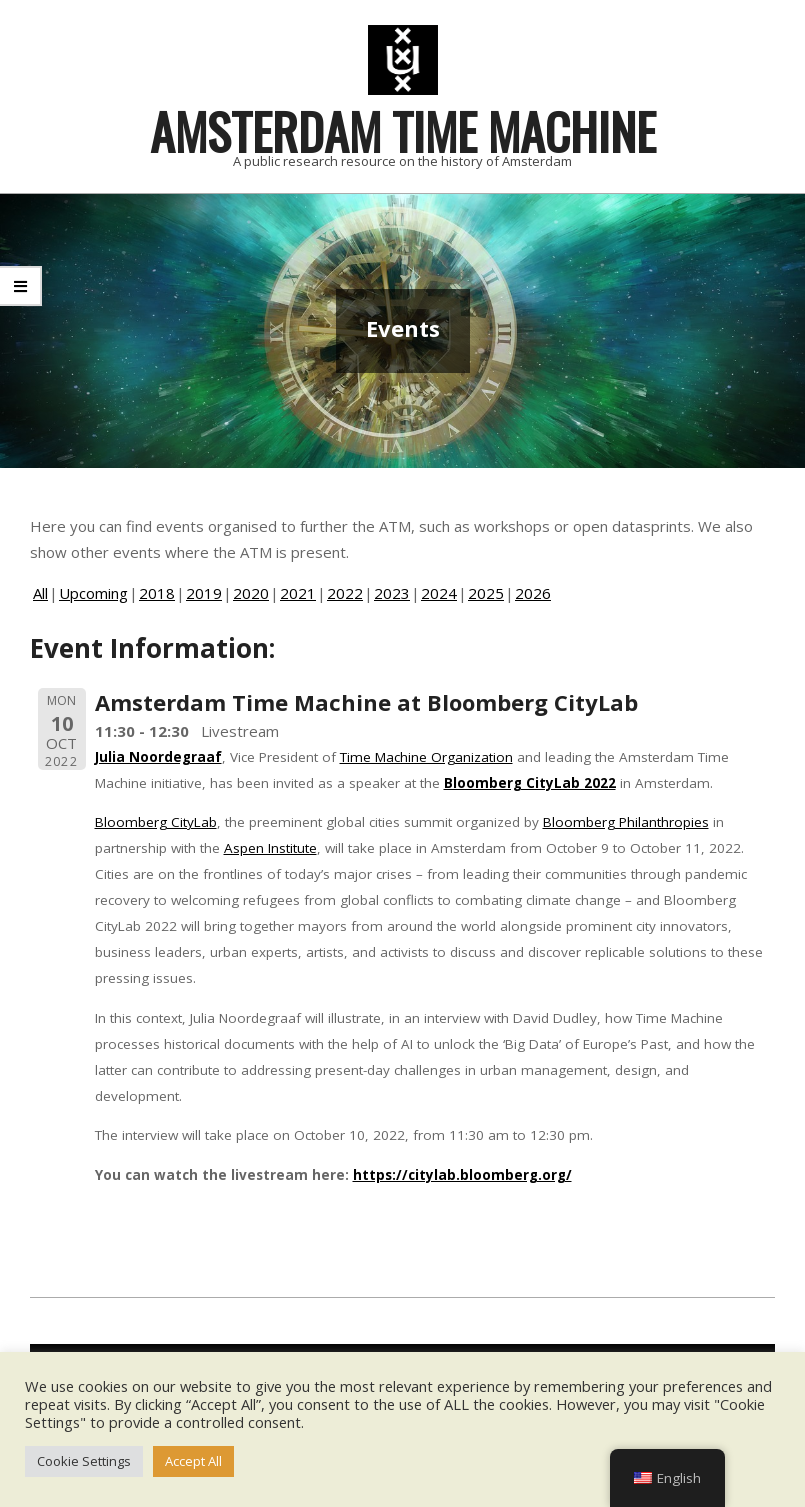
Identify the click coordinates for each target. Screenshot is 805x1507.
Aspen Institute (270, 848)
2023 (392, 593)
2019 (204, 593)
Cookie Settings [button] (84, 1461)
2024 (439, 593)
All (40, 593)
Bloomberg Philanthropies (626, 822)
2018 (157, 593)
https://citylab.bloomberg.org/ (462, 1175)
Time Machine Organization (426, 757)
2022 (345, 593)
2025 (486, 593)
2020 (251, 593)
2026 (533, 593)
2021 (298, 593)
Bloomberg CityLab (156, 822)
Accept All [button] (193, 1461)
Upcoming (93, 593)
